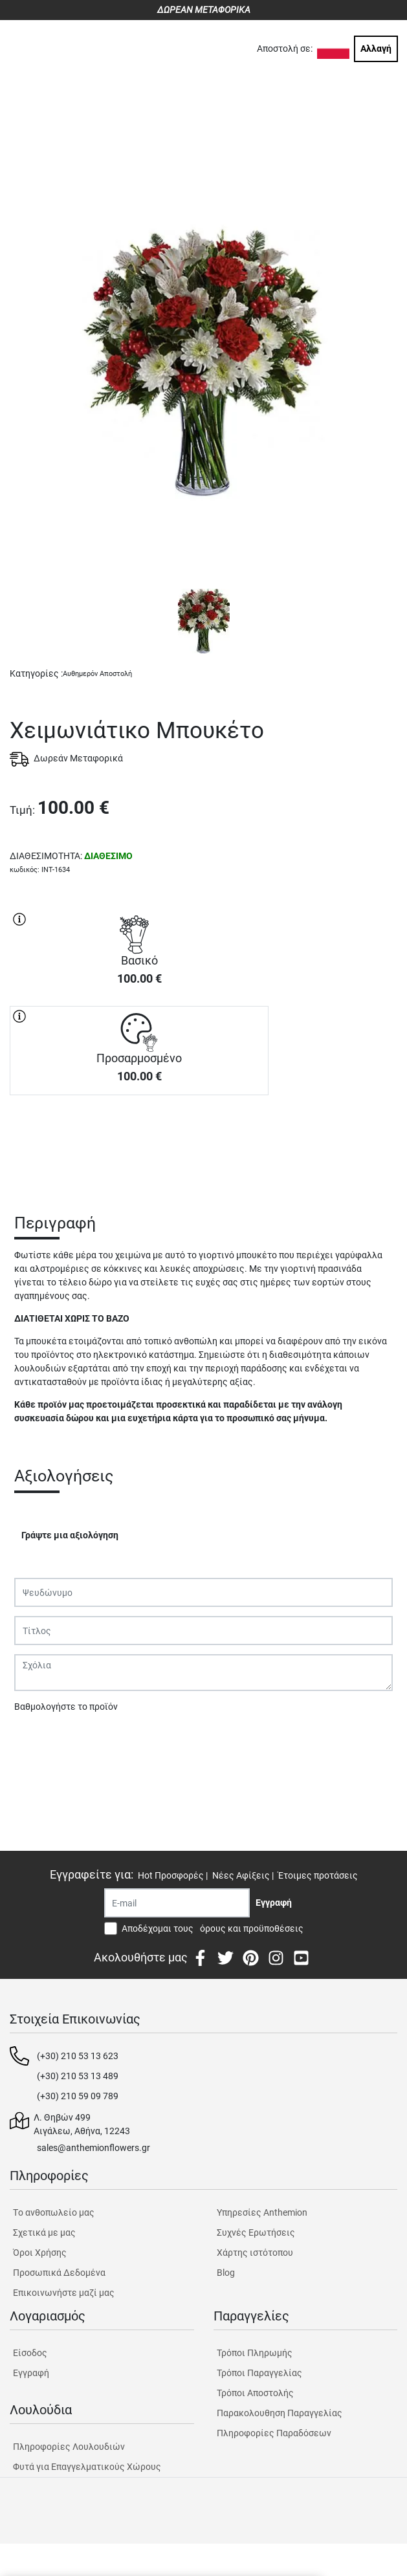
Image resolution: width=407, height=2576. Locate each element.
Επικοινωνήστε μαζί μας (64, 2292)
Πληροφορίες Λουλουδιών (69, 2446)
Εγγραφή (31, 2373)
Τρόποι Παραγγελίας (259, 2373)
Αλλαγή (375, 48)
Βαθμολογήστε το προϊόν (66, 1706)
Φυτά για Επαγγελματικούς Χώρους (87, 2466)
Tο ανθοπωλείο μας (53, 2212)
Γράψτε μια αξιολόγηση (69, 1535)
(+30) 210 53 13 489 (77, 2076)
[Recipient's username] (177, 1902)
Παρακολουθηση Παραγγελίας (279, 2413)
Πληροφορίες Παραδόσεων (274, 2433)
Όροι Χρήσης (40, 2252)
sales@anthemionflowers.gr (93, 2148)
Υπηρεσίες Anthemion (262, 2212)
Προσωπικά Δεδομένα (59, 2272)
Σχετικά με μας (44, 2232)
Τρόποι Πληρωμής (254, 2353)
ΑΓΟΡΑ (139, 1140)
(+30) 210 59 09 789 (77, 2096)
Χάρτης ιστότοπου (255, 2252)
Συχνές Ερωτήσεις (256, 2232)
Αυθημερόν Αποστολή (97, 674)
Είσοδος (30, 2353)
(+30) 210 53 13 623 (77, 2056)
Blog (226, 2272)
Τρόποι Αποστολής (255, 2393)
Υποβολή (39, 1740)
